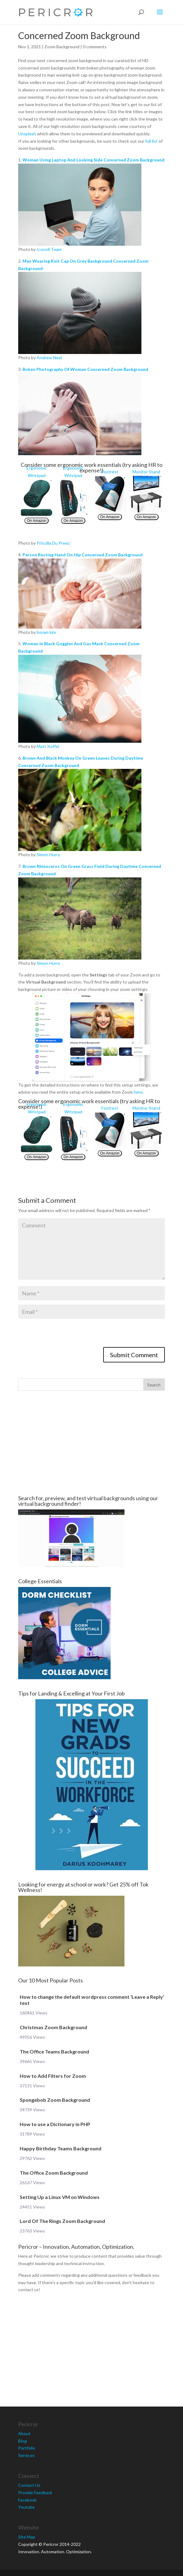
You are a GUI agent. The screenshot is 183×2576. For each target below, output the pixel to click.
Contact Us (29, 2485)
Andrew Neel (49, 357)
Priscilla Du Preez (53, 543)
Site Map (26, 2536)
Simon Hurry (48, 854)
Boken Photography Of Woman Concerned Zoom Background (85, 369)
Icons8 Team (49, 249)
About (24, 2433)
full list (151, 141)
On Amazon (36, 521)
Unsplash (27, 133)
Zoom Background (61, 46)
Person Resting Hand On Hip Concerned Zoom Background (82, 554)
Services (26, 2455)
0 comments (95, 46)
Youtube (26, 2507)
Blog (22, 2440)
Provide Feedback (35, 2492)
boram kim (46, 632)
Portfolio (26, 2448)
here (138, 1092)
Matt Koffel (48, 746)
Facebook (27, 2499)
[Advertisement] (91, 1443)
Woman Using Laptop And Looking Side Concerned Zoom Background (93, 159)
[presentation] (65, 1335)
